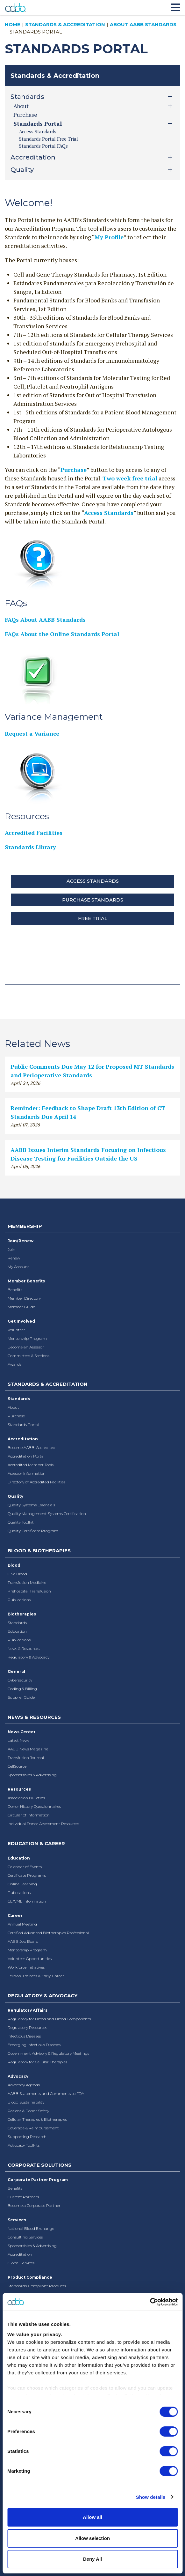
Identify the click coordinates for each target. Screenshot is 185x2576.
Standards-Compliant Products (37, 2285)
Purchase (25, 114)
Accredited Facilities (33, 832)
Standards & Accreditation (65, 24)
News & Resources (23, 1648)
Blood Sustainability (26, 2102)
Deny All (92, 2559)
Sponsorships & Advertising (32, 1774)
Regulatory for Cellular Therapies (37, 2062)
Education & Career (36, 1843)
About (13, 1407)
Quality (15, 1496)
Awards (14, 1364)
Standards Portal (23, 1424)
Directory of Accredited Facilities (36, 1482)
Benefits (15, 1289)
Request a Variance (32, 733)
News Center (22, 1731)
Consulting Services (25, 2237)
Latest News (18, 1740)
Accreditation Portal (26, 1456)
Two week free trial (130, 478)
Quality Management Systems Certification (47, 1513)
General (16, 1671)
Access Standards (37, 131)
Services (17, 2219)
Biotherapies (22, 1614)
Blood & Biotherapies (39, 1551)
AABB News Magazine (28, 1749)
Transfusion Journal (26, 1757)
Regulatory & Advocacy (28, 1657)
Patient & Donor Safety (28, 2110)
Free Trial (92, 918)
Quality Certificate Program (33, 1530)
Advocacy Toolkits (23, 2145)
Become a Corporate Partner (34, 2205)
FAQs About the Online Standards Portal (62, 634)
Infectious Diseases (24, 2036)
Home (12, 24)
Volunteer (16, 1329)
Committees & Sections (28, 1355)
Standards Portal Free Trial (48, 139)
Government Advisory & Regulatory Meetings (48, 2053)
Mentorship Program (27, 1338)
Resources (19, 1789)
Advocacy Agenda (24, 2084)
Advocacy (18, 2076)
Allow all (92, 2517)
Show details (151, 2497)
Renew (14, 1258)
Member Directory (24, 1298)
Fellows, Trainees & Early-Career (36, 1975)
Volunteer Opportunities (30, 1958)
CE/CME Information (27, 1901)
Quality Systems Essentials (31, 1505)
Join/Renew (20, 1240)
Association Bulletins (26, 1797)
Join (11, 1249)
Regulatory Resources (27, 2027)
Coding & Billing (22, 1688)
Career (15, 1915)
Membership (25, 1226)
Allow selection (92, 2538)
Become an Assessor (26, 1347)
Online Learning (22, 1884)
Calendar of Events (25, 1866)
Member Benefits (26, 1281)
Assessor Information (27, 1473)
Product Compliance (30, 2277)
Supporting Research (27, 2136)
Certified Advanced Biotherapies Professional (48, 1932)
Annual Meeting (22, 1924)
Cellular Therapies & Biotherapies (37, 2119)
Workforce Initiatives (26, 1967)
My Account (18, 1266)
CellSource (17, 1766)
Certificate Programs (27, 1875)
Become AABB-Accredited (31, 1447)
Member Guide (21, 1306)
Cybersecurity (20, 1680)
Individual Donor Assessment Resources (43, 1823)
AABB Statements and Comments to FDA (46, 2093)
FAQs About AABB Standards (45, 619)
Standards (19, 1398)
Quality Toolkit (21, 1522)
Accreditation (23, 1438)
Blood (14, 1565)
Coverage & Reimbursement (33, 2128)
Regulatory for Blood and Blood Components (49, 2018)
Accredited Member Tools (30, 1464)
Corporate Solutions (39, 2165)
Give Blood (17, 1573)
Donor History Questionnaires (34, 1806)
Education (17, 1631)
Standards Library (30, 847)
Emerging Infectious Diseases (34, 2044)
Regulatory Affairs (27, 2010)
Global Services (21, 2262)
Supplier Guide (21, 1697)
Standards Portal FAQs (43, 146)
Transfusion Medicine (27, 1582)
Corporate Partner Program (38, 2179)
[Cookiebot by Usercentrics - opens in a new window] (150, 2302)
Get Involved (21, 1321)
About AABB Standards (143, 24)
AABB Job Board (23, 1941)
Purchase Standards (92, 900)
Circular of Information (29, 1815)
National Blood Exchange (31, 2228)
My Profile (109, 237)
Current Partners (23, 2196)
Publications (19, 1599)
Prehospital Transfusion (29, 1591)
